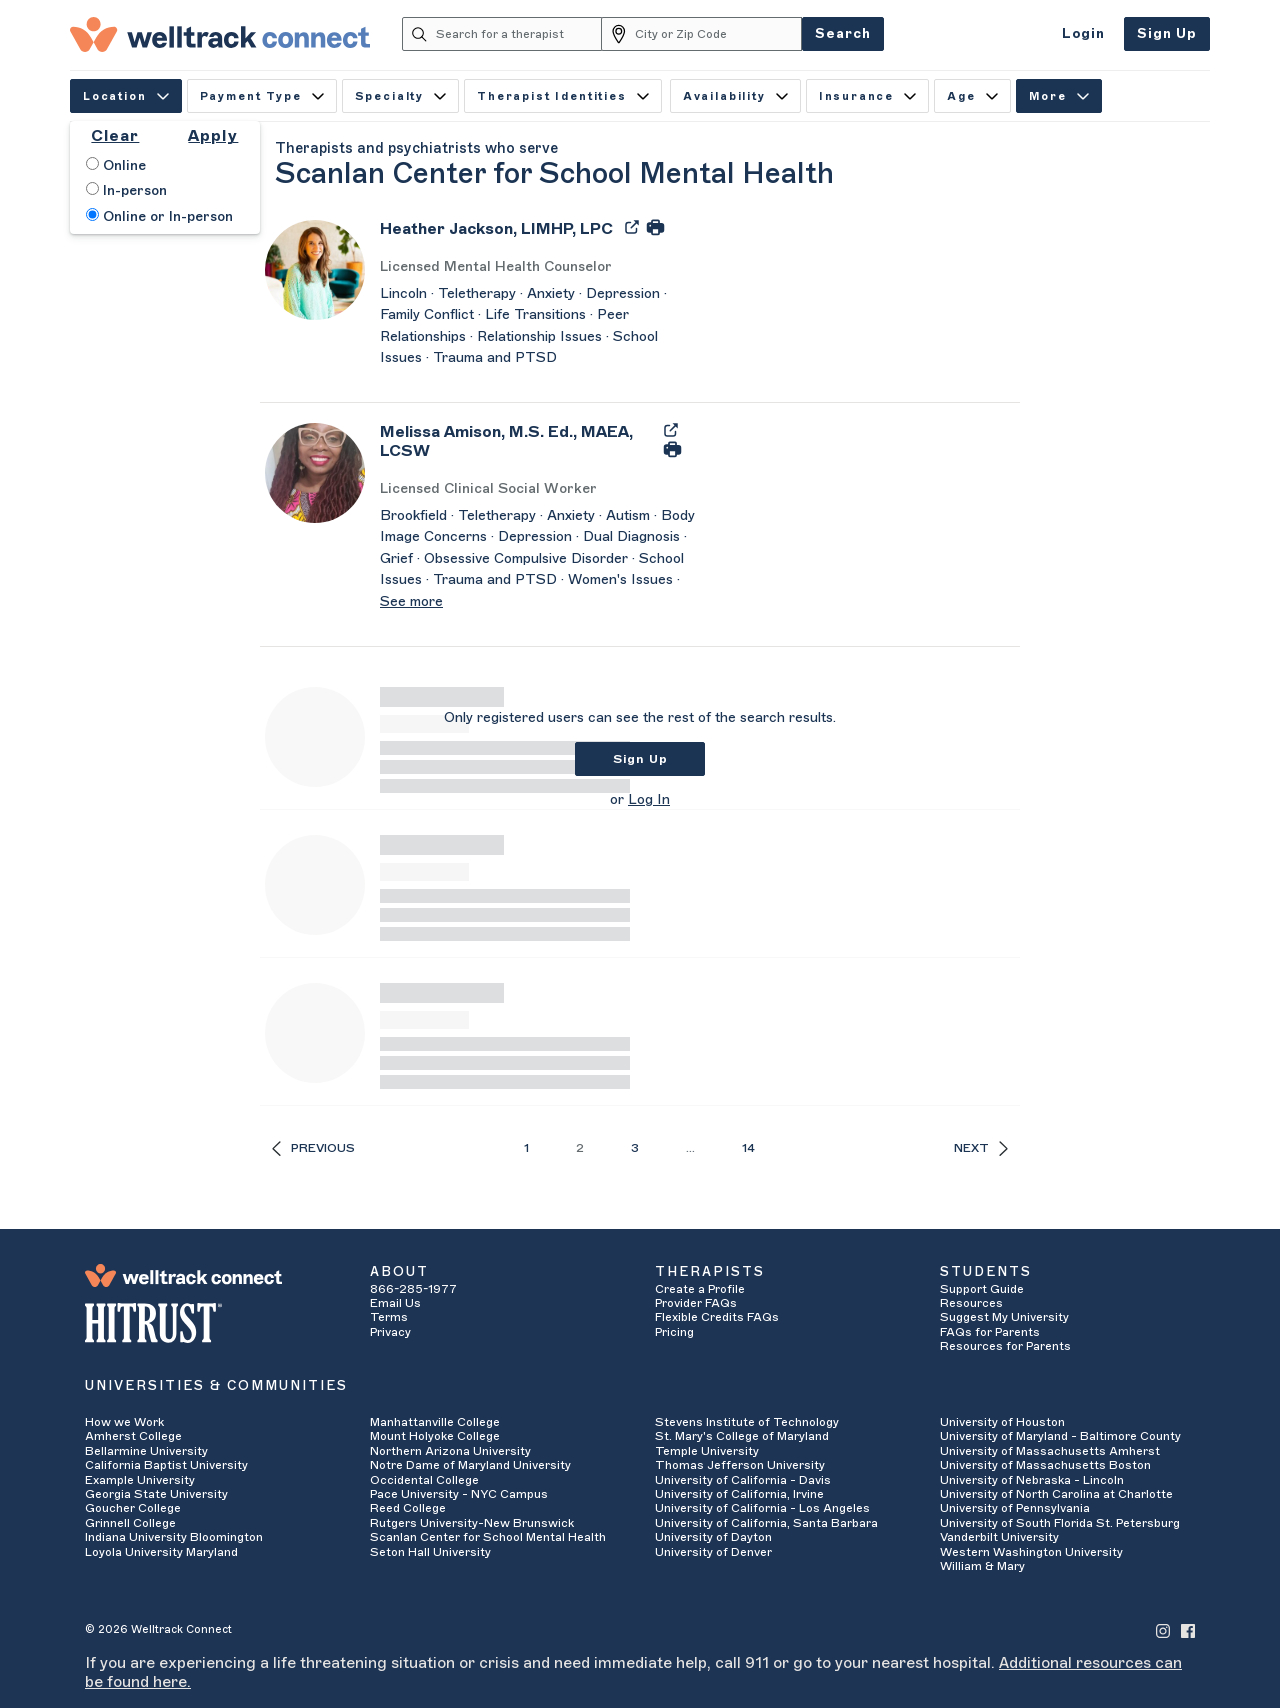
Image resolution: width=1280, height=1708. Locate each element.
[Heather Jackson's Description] (540, 327)
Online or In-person (159, 216)
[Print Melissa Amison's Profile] (672, 449)
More (1059, 96)
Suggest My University (1004, 1317)
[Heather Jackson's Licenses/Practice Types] (540, 267)
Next (981, 1148)
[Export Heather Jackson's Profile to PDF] (634, 226)
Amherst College (133, 1436)
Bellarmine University (146, 1451)
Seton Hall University (430, 1552)
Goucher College (133, 1508)
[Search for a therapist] (519, 34)
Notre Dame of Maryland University (470, 1465)
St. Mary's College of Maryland (742, 1436)
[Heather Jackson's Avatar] (315, 269)
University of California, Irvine (739, 1494)
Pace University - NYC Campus (459, 1494)
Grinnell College (130, 1523)
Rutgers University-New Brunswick (472, 1523)
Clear (115, 136)
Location (126, 96)
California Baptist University (166, 1465)
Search (843, 33)
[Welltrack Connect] (220, 34)
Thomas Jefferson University (740, 1465)
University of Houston (1002, 1422)
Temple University (707, 1451)
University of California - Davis (743, 1480)
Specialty (400, 96)
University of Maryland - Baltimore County (1060, 1436)
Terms (389, 1317)
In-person (126, 190)
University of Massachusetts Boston (1045, 1465)
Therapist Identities (563, 96)
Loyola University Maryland (161, 1552)
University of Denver (713, 1552)
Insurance (867, 96)
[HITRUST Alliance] (212, 1323)
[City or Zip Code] (718, 34)
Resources (971, 1303)
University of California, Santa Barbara (766, 1523)
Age (972, 96)
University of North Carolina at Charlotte (1056, 1494)
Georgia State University (156, 1494)
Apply (213, 136)
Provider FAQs (696, 1303)
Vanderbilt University (999, 1537)
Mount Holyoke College (435, 1436)
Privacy (390, 1332)
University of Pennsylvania (1015, 1508)
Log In (649, 800)
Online (116, 165)
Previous (313, 1148)
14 (748, 1148)
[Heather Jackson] (496, 235)
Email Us (395, 1303)
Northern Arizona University (450, 1451)
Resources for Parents (1005, 1346)
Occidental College (424, 1480)
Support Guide (982, 1289)
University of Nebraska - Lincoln (1032, 1480)
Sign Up (1167, 33)
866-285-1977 (413, 1289)
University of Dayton (713, 1537)
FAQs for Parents (990, 1332)
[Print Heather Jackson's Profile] (655, 226)
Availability (735, 96)
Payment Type (262, 96)
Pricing (674, 1332)
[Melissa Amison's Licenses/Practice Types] (540, 489)
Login (1083, 33)
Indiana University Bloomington (174, 1537)
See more (411, 602)
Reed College (408, 1508)
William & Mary (982, 1566)
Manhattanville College (435, 1422)
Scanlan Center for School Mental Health (488, 1537)
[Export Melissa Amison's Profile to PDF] (671, 429)
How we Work (124, 1422)
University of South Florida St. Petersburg (1060, 1523)
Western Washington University (1031, 1552)
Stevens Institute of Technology (747, 1422)
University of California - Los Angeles (762, 1508)
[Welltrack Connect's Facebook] (1188, 1629)
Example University (140, 1480)
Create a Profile (700, 1289)
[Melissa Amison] (516, 448)
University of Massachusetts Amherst (1050, 1451)
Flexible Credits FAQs (717, 1317)
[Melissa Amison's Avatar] (315, 472)
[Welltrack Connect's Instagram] (1163, 1629)
